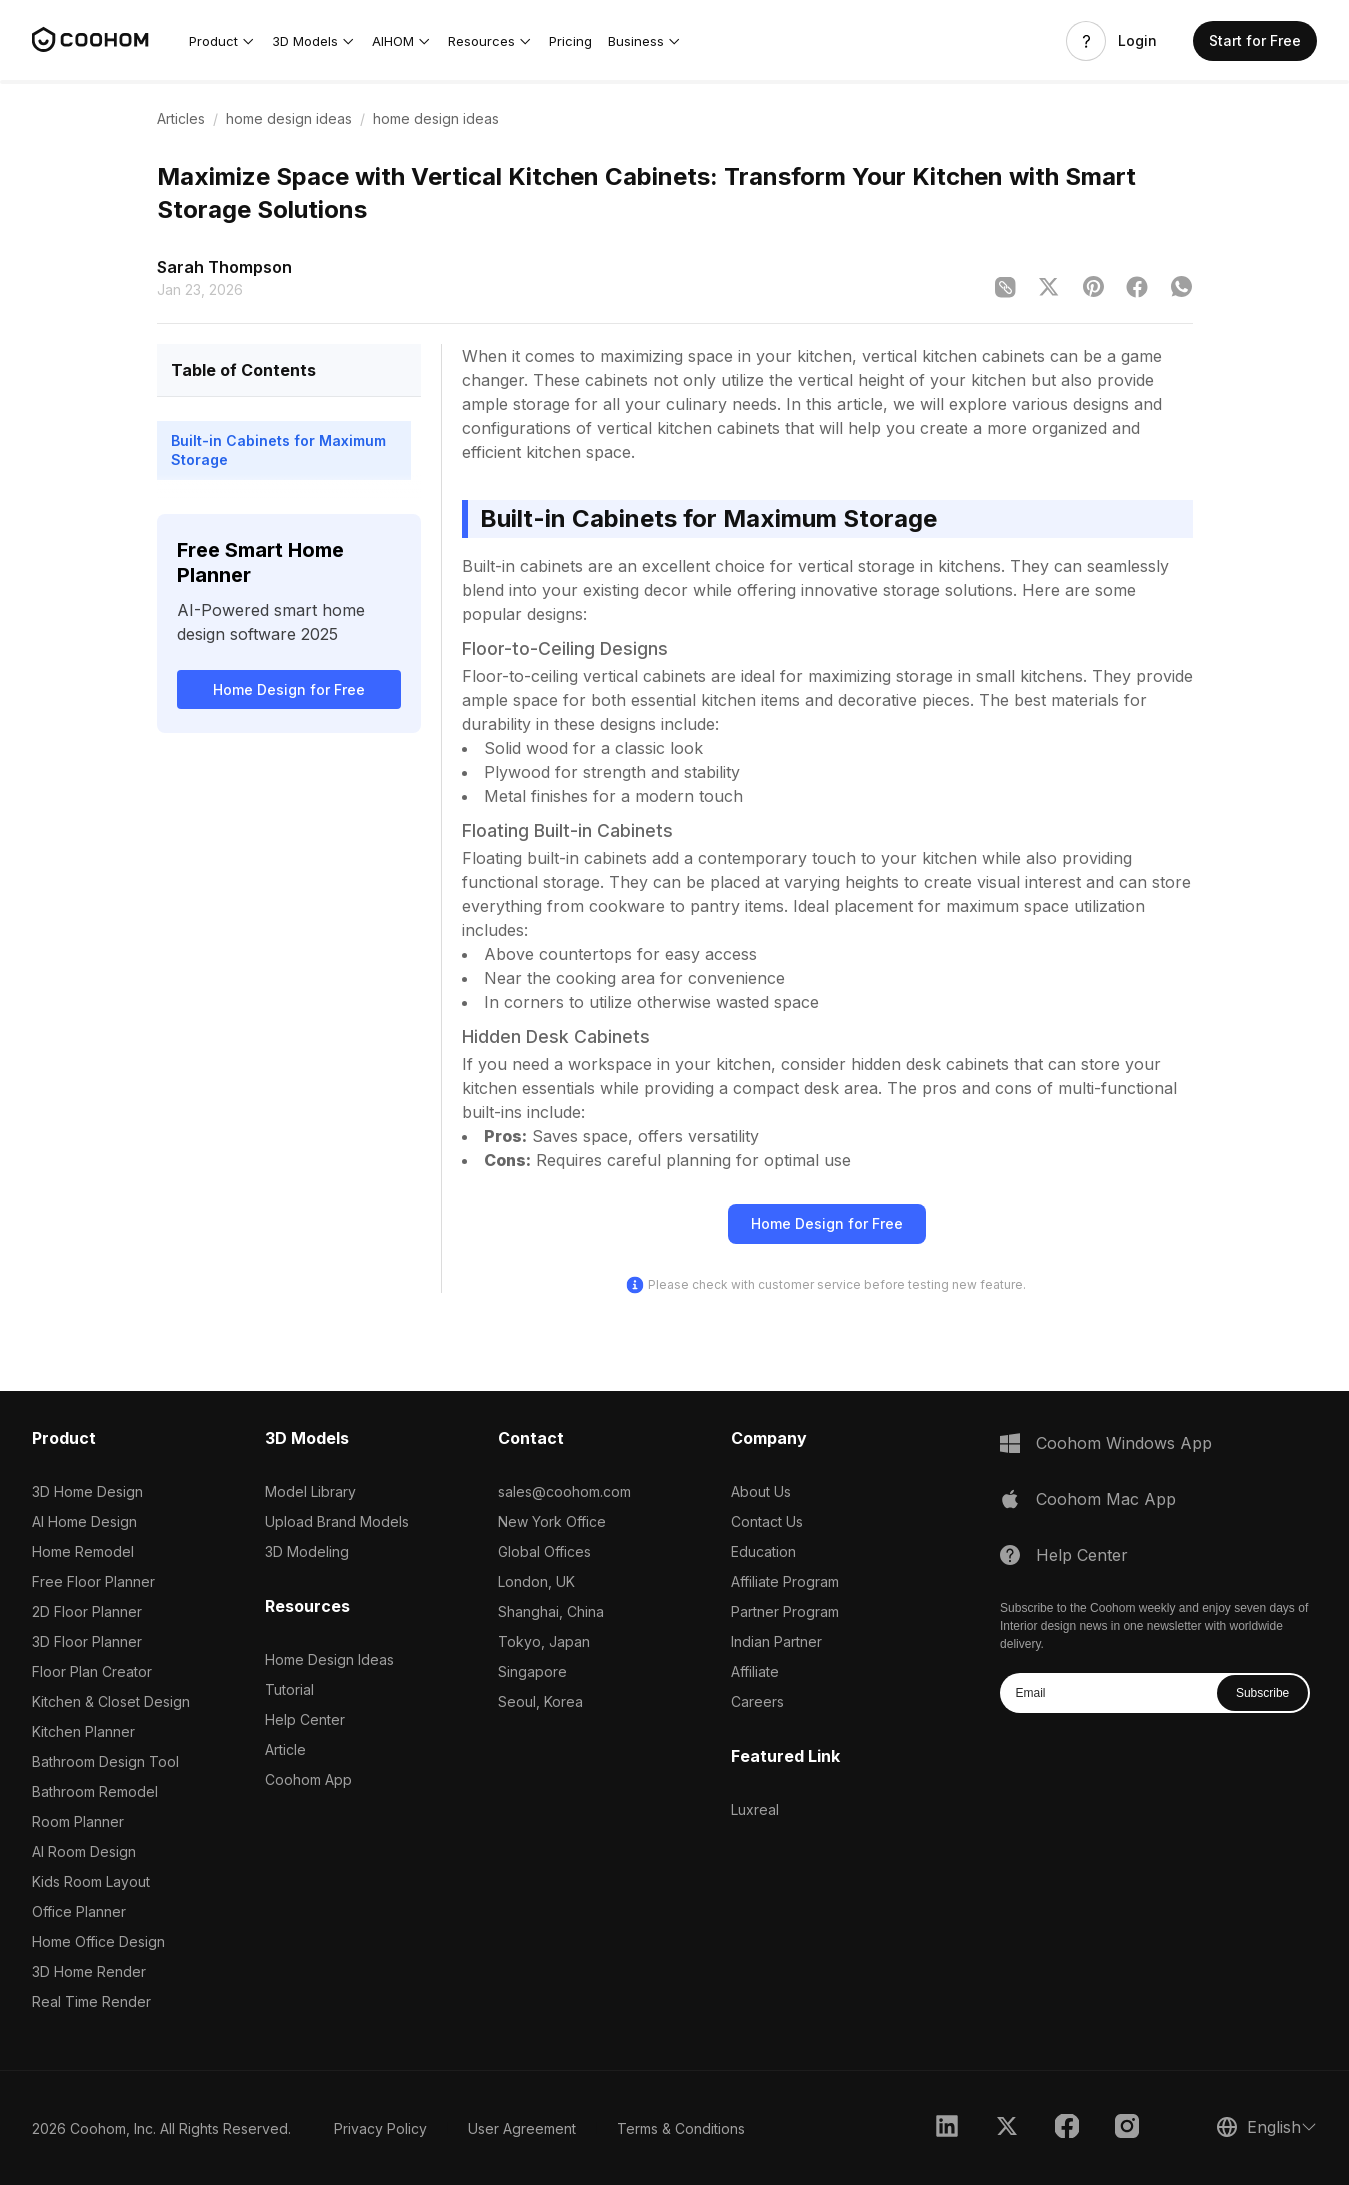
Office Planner (79, 1911)
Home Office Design (98, 1941)
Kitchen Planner (83, 1731)
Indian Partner (776, 1641)
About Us (761, 1491)
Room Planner (78, 1821)
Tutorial (289, 1689)
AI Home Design (84, 1521)
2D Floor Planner (87, 1611)
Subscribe (1262, 1693)
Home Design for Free (289, 689)
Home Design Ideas (329, 1659)
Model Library (310, 1491)
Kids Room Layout (91, 1881)
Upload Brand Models (337, 1521)
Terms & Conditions (681, 2128)
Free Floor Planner (93, 1581)
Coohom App (308, 1779)
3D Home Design (87, 1491)
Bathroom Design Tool (105, 1761)
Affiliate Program (785, 1581)
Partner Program (785, 1611)
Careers (757, 1701)
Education (763, 1551)
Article (285, 1749)
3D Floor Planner (87, 1641)
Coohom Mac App (1106, 1499)
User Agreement (522, 2128)
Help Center (305, 1719)
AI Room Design (84, 1851)
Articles (181, 118)
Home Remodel (83, 1551)
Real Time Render (91, 2001)
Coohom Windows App (1124, 1443)
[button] (222, 41)
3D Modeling (307, 1551)
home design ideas (289, 118)
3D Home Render (89, 1971)
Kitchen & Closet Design (111, 1701)
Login (1137, 41)
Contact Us (767, 1521)
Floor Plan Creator (92, 1671)
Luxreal (755, 1809)
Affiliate (755, 1671)
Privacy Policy (380, 2128)
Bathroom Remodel (95, 1791)
